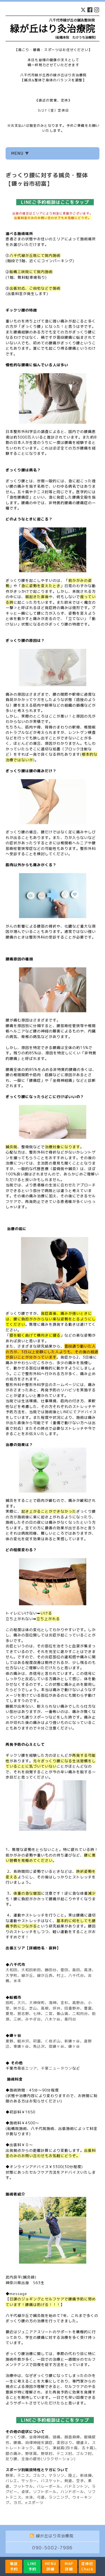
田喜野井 (72, 2008)
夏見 (9, 2013)
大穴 (21, 2002)
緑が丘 (27, 1975)
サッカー (29, 2480)
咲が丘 (19, 2008)
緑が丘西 (45, 1975)
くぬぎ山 (52, 2041)
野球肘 (47, 2453)
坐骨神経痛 (39, 2436)
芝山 (33, 2008)
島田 (76, 1969)
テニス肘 (64, 2453)
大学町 (11, 1975)
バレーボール (48, 2486)
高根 (45, 2008)
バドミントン (76, 2486)
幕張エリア (27, 2068)
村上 (60, 1975)
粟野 (9, 2041)
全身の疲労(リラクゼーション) (48, 2458)
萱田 (64, 1969)
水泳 (29, 2497)
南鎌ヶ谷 (56, 2046)
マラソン (56, 2475)
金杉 (64, 2002)
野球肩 (31, 2453)
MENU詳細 (50, 2566)
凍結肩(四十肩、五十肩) (74, 2447)
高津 (88, 1969)
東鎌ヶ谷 (21, 2046)
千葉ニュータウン (56, 2068)
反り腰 (11, 2458)
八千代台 (76, 1975)
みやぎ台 (33, 2019)
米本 (17, 1980)
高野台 (78, 2002)
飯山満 (62, 2013)
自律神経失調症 (39, 2442)
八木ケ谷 (52, 2019)
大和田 (11, 1969)
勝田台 (51, 1969)
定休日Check (87, 2566)
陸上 (72, 2475)
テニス (23, 2475)
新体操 (86, 2475)
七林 (37, 2013)
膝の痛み (13, 2453)
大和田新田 (31, 1969)
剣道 (68, 2480)
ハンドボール (72, 2491)
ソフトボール (45, 2491)
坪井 (56, 2008)
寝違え (82, 2442)
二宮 (49, 2013)
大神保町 (37, 2002)
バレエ (11, 2480)
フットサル (23, 2486)
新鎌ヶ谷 (72, 2041)
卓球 (25, 2491)
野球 (9, 2475)
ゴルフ (39, 2475)
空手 (80, 2480)
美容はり (64, 2442)
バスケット (50, 2480)
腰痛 (17, 2442)
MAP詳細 (69, 2566)
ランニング (58, 2497)
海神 (53, 2002)
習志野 (23, 2013)
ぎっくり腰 (15, 2436)
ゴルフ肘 (84, 2453)
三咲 (17, 2019)
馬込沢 (39, 2046)
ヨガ (17, 2502)
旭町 (9, 2002)
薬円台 (70, 2019)
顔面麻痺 (72, 2436)
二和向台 (80, 2013)
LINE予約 (32, 2566)
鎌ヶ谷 (74, 2046)
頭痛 (56, 2436)
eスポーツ (34, 2502)
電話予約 (14, 2566)
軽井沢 (23, 2041)
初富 (37, 2041)
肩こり (43, 2447)
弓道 (41, 2497)
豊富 (88, 2008)
